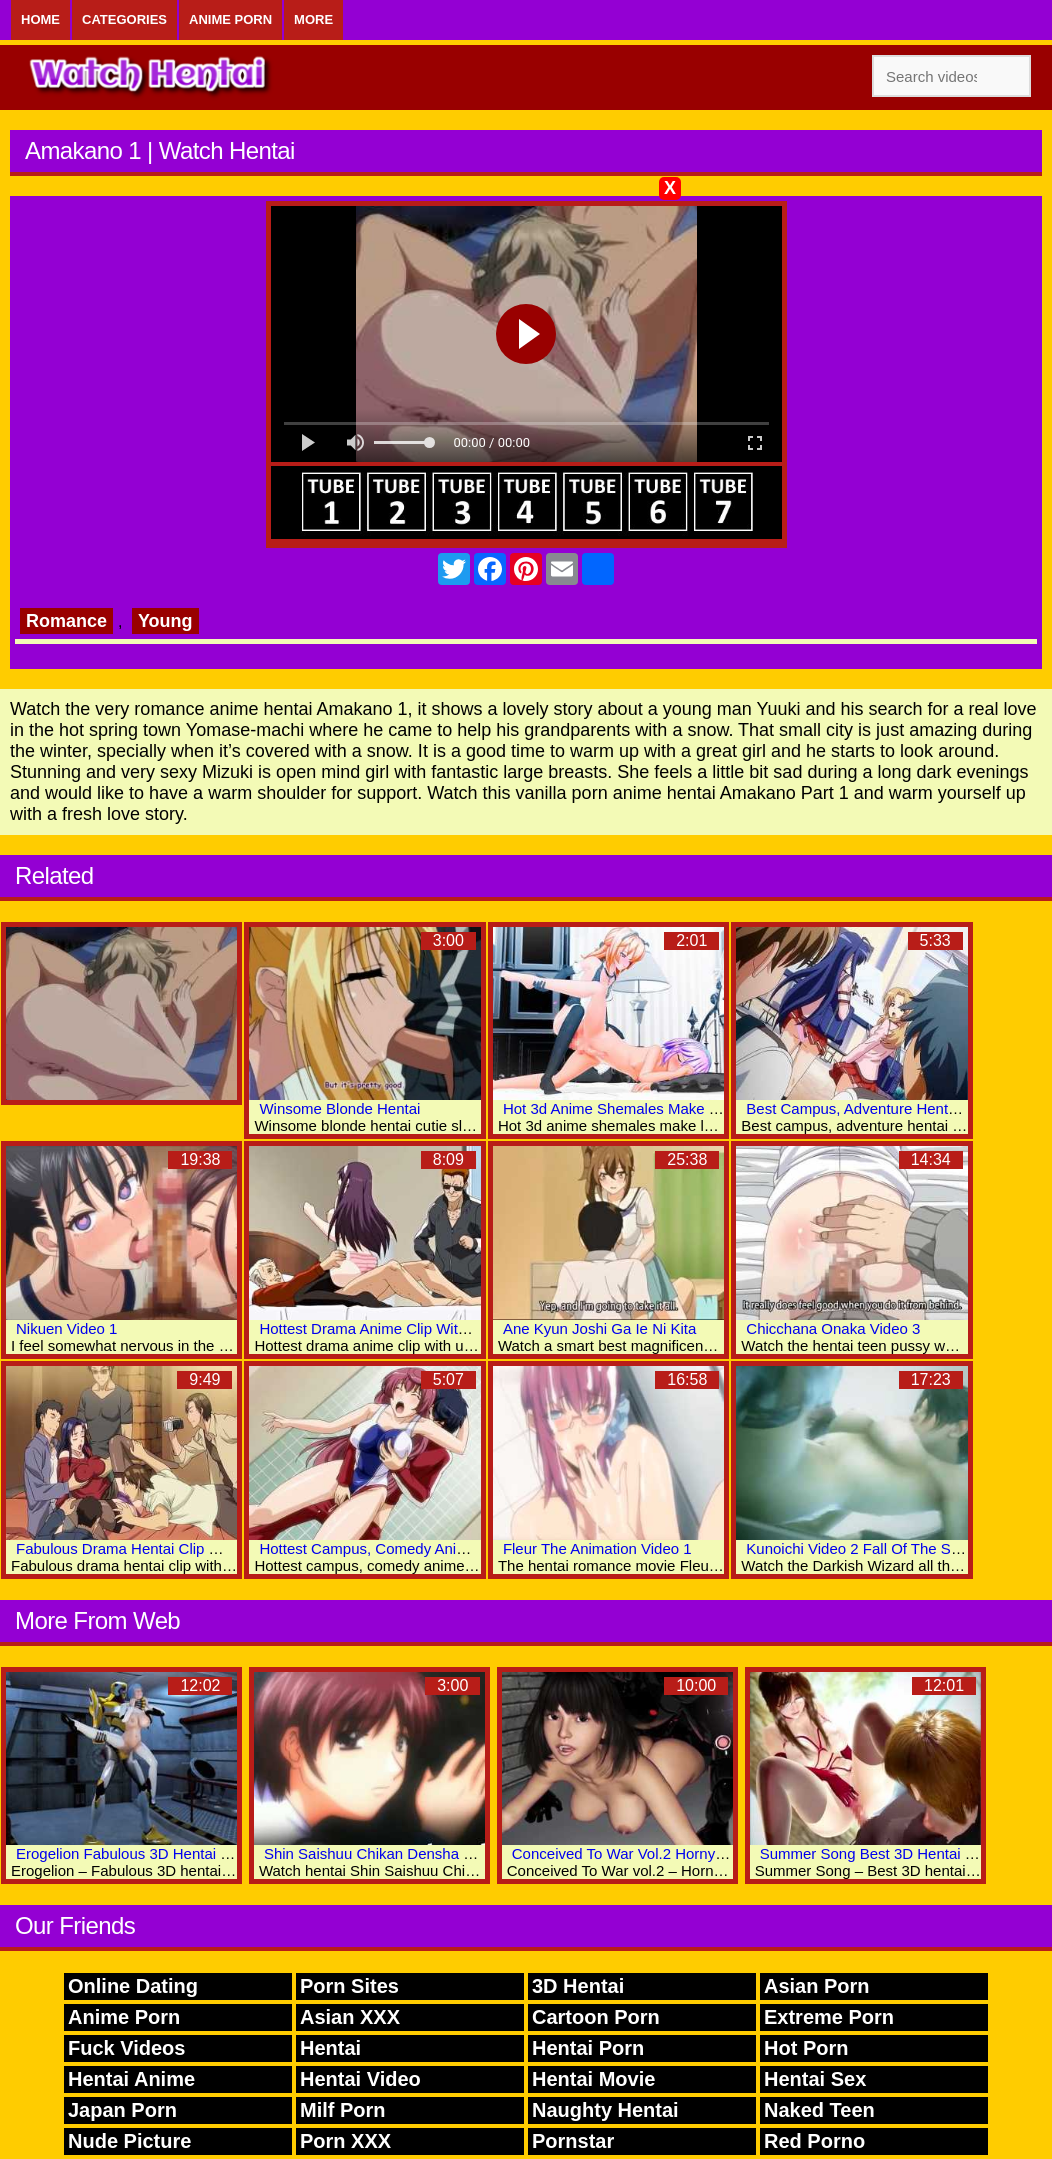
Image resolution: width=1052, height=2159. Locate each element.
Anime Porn (230, 19)
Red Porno (814, 2141)
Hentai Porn (588, 2048)
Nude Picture (129, 2141)
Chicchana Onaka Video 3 (833, 1328)
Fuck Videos (126, 2048)
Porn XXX (345, 2141)
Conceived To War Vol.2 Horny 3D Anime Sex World (685, 1853)
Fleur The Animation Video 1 (597, 1548)
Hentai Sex (815, 2079)
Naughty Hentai (605, 2110)
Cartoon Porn (596, 2017)
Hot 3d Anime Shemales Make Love (622, 1108)
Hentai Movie (593, 2079)
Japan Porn (122, 2110)
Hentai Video (360, 2079)
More (313, 19)
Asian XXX (350, 2017)
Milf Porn (343, 2110)
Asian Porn (817, 1986)
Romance (66, 621)
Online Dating (133, 1986)
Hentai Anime (131, 2079)
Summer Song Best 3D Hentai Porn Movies (904, 1853)
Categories (124, 19)
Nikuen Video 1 (66, 1328)
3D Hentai (578, 1986)
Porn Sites (349, 1986)
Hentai (330, 2048)
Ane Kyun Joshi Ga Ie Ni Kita (599, 1328)
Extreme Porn (829, 2017)
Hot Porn (806, 2048)
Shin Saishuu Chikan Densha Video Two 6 (404, 1853)
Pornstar (573, 2141)
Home (40, 19)
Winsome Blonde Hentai (339, 1108)
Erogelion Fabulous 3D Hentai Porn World (155, 1853)
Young (165, 621)
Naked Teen (819, 2110)
